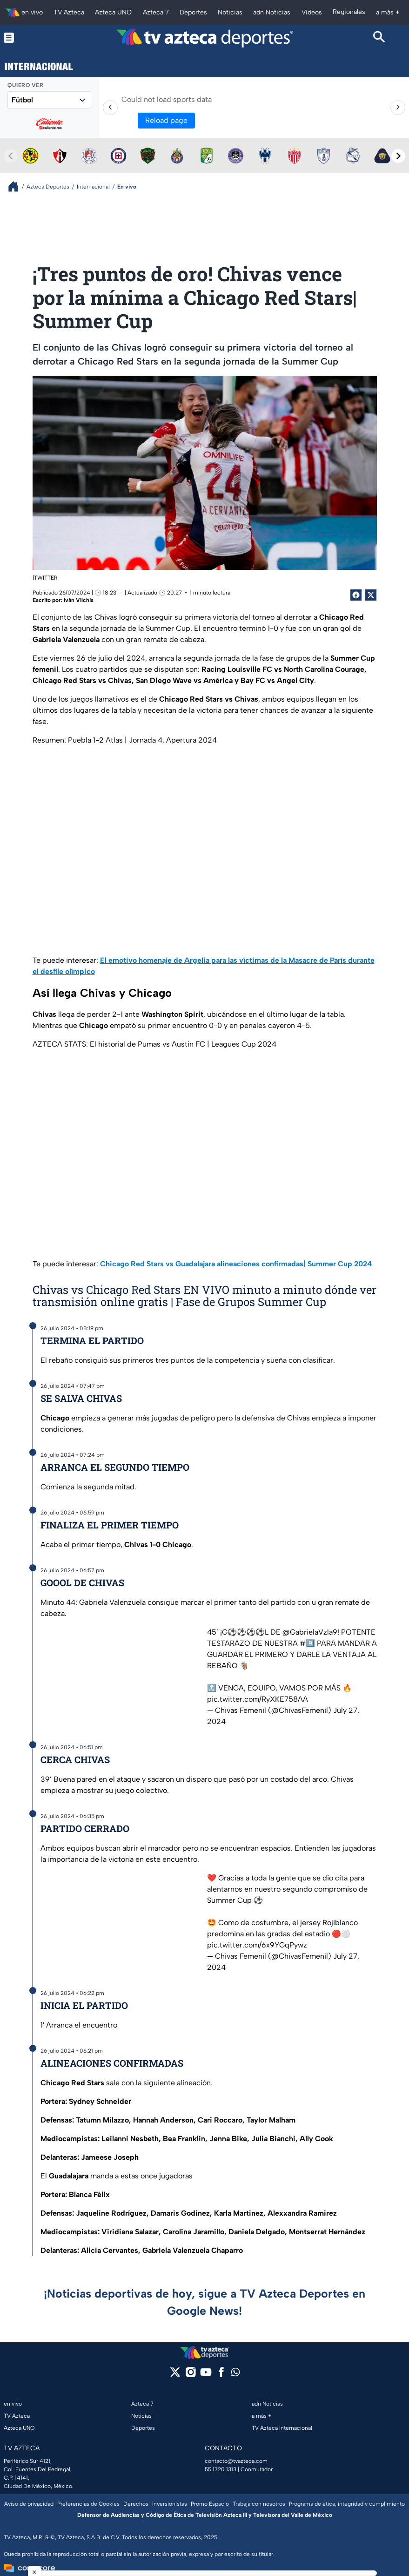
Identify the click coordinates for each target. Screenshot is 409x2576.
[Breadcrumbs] (17, 186)
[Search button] (379, 37)
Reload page (166, 120)
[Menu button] (30, 37)
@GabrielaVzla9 (309, 1632)
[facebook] (221, 2375)
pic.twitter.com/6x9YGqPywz (257, 1944)
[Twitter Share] (370, 595)
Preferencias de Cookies (88, 2504)
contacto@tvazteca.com (236, 2461)
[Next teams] (398, 156)
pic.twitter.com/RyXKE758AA (257, 1699)
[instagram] (190, 2375)
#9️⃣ (307, 1643)
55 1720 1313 (220, 2469)
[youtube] (206, 2375)
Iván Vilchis (79, 600)
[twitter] (175, 2375)
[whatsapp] (235, 2374)
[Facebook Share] (356, 595)
